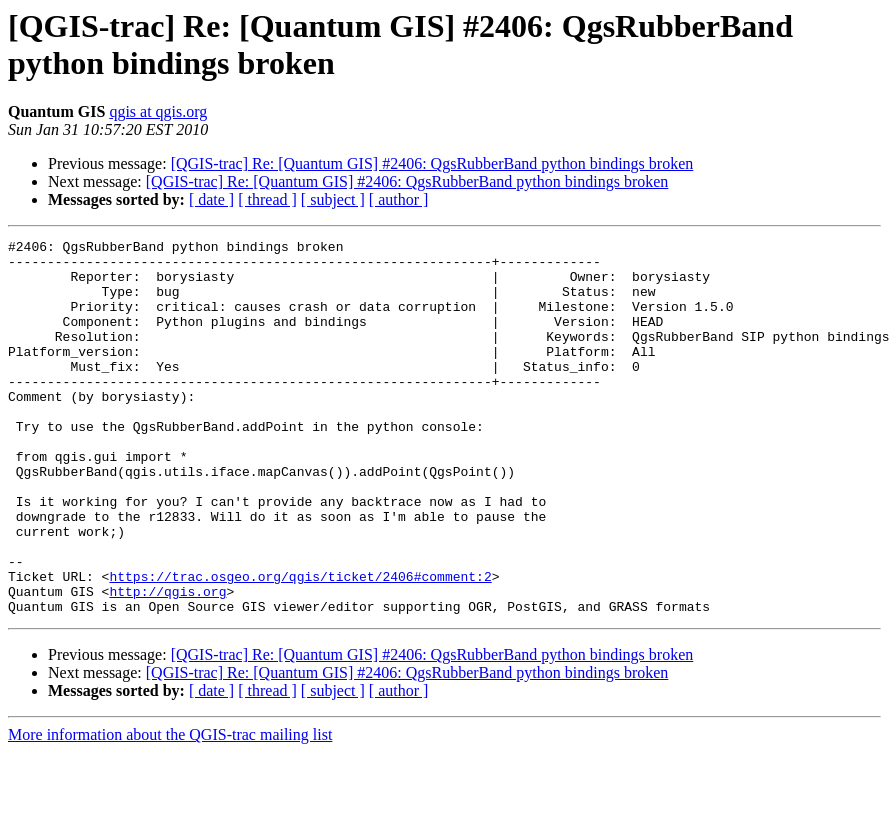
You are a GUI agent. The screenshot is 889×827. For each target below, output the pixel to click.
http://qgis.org (167, 663)
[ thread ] (267, 199)
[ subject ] (333, 199)
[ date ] (211, 199)
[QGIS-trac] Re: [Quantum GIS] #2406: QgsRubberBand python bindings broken (432, 163)
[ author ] (399, 199)
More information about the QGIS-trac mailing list (170, 809)
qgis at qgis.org (158, 111)
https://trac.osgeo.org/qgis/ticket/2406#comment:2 (300, 645)
